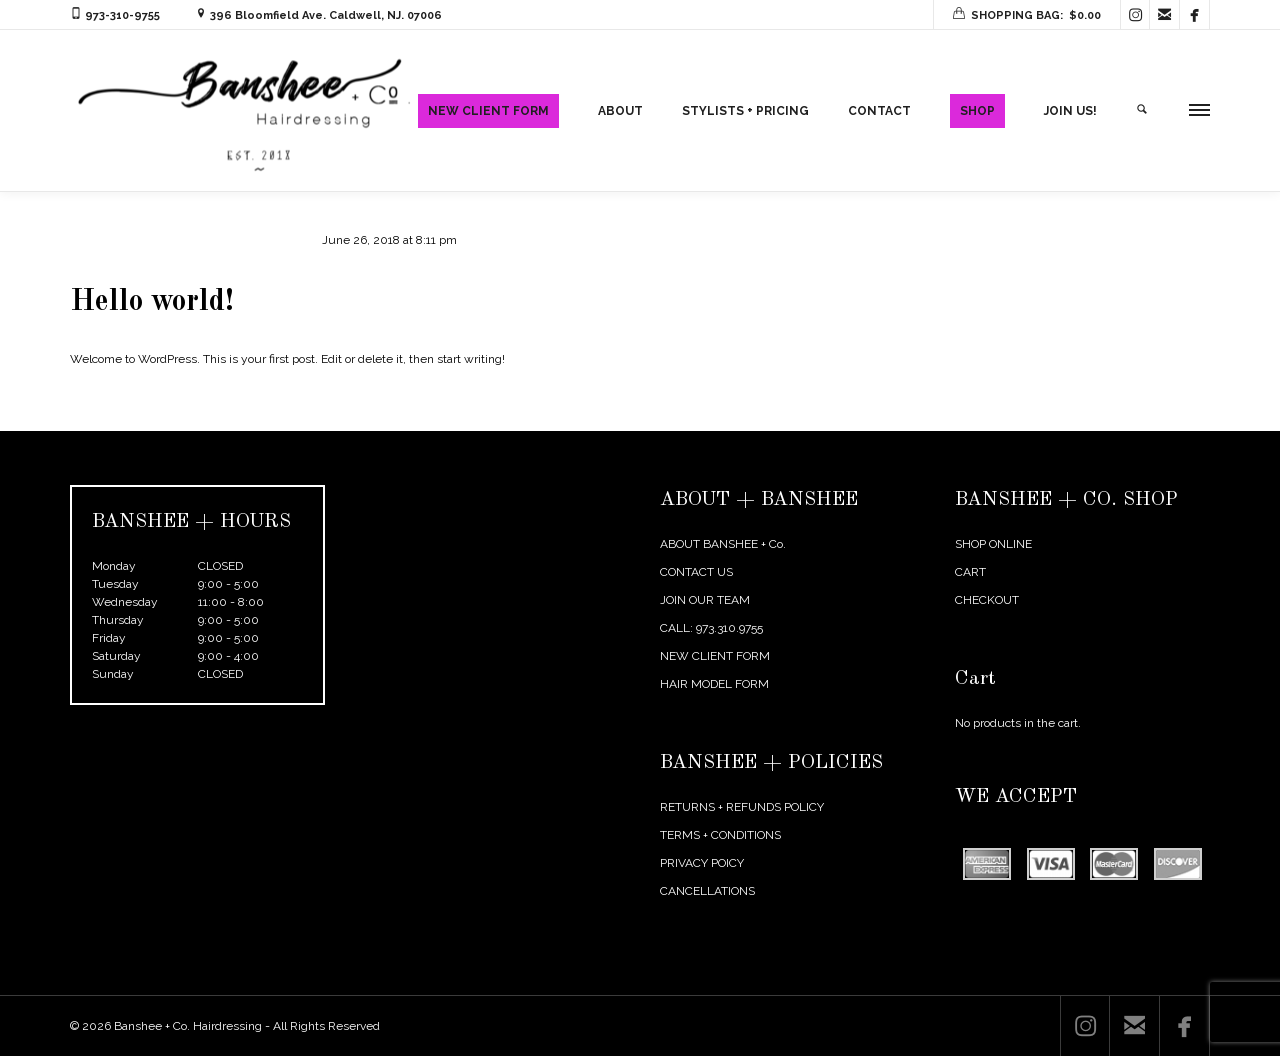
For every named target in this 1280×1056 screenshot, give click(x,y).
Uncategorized (237, 240)
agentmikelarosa (134, 240)
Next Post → (1176, 417)
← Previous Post (1079, 417)
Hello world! (152, 302)
